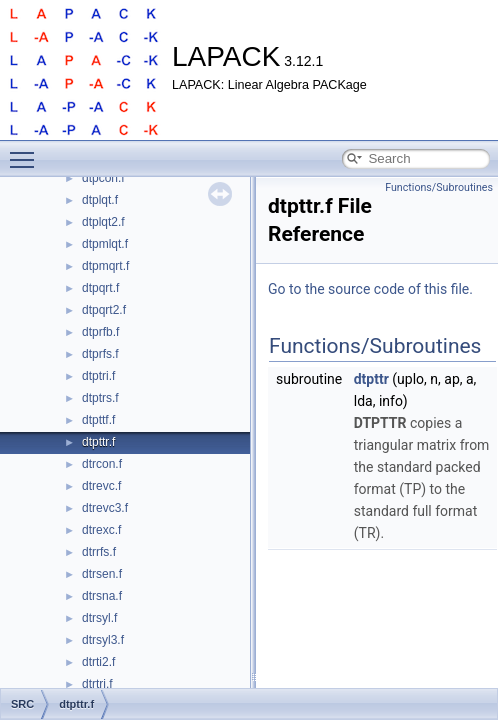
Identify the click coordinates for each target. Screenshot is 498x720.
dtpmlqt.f (105, 244)
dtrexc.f (101, 530)
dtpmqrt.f (105, 266)
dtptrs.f (100, 398)
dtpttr (371, 379)
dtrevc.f (101, 486)
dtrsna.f (102, 596)
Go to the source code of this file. (370, 289)
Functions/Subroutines (439, 187)
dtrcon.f (102, 464)
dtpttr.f (98, 442)
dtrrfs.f (99, 552)
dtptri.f (98, 376)
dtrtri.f (97, 684)
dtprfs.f (100, 354)
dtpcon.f (103, 178)
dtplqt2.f (103, 222)
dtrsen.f (102, 574)
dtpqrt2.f (104, 310)
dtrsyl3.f (103, 640)
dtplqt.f (100, 200)
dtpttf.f (98, 420)
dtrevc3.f (105, 508)
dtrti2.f (98, 662)
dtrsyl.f (99, 618)
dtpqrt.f (100, 288)
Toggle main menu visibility (27, 151)
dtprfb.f (100, 332)
